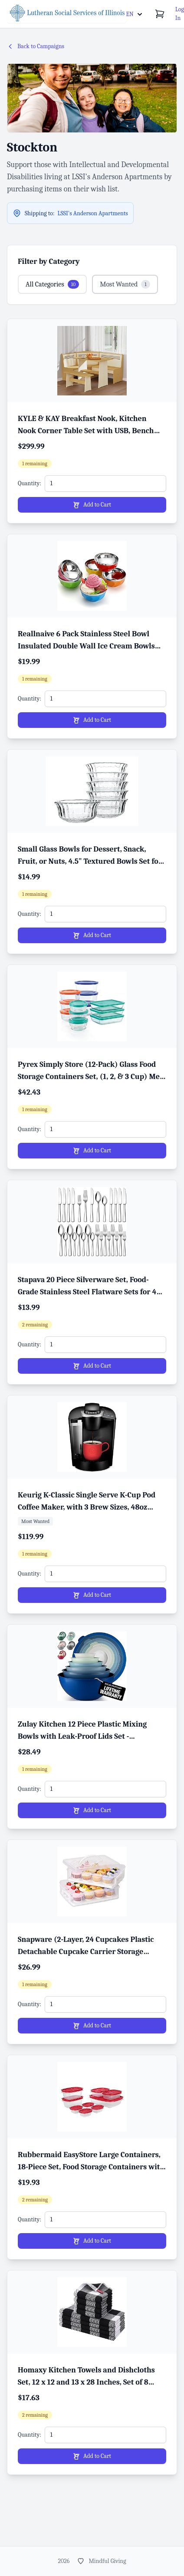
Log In (179, 14)
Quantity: (29, 483)
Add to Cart (92, 504)
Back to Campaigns (35, 46)
